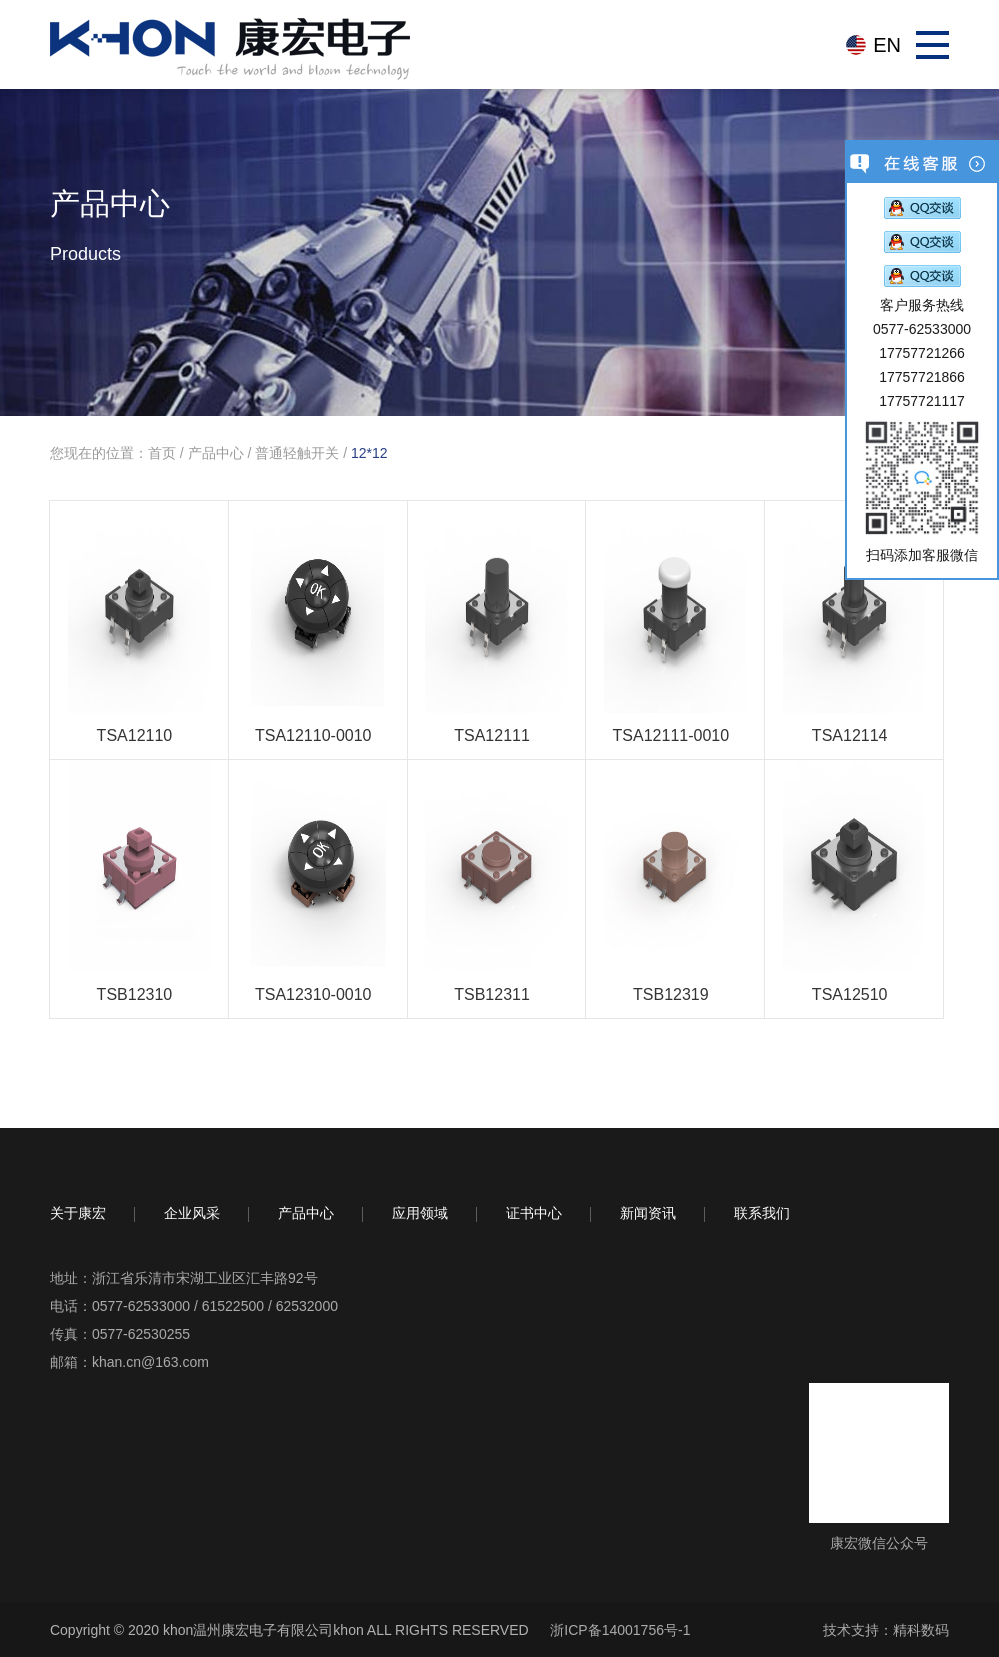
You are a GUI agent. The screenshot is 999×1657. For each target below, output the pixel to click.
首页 (162, 453)
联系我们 (762, 1212)
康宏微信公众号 (879, 1543)
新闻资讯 (648, 1212)
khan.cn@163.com (150, 1362)
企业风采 (192, 1212)
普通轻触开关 (297, 453)
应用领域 (420, 1212)
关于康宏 (78, 1212)
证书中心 (534, 1212)
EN (887, 45)
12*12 (369, 453)
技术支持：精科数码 (886, 1630)
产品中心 (216, 453)
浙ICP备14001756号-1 (620, 1630)
